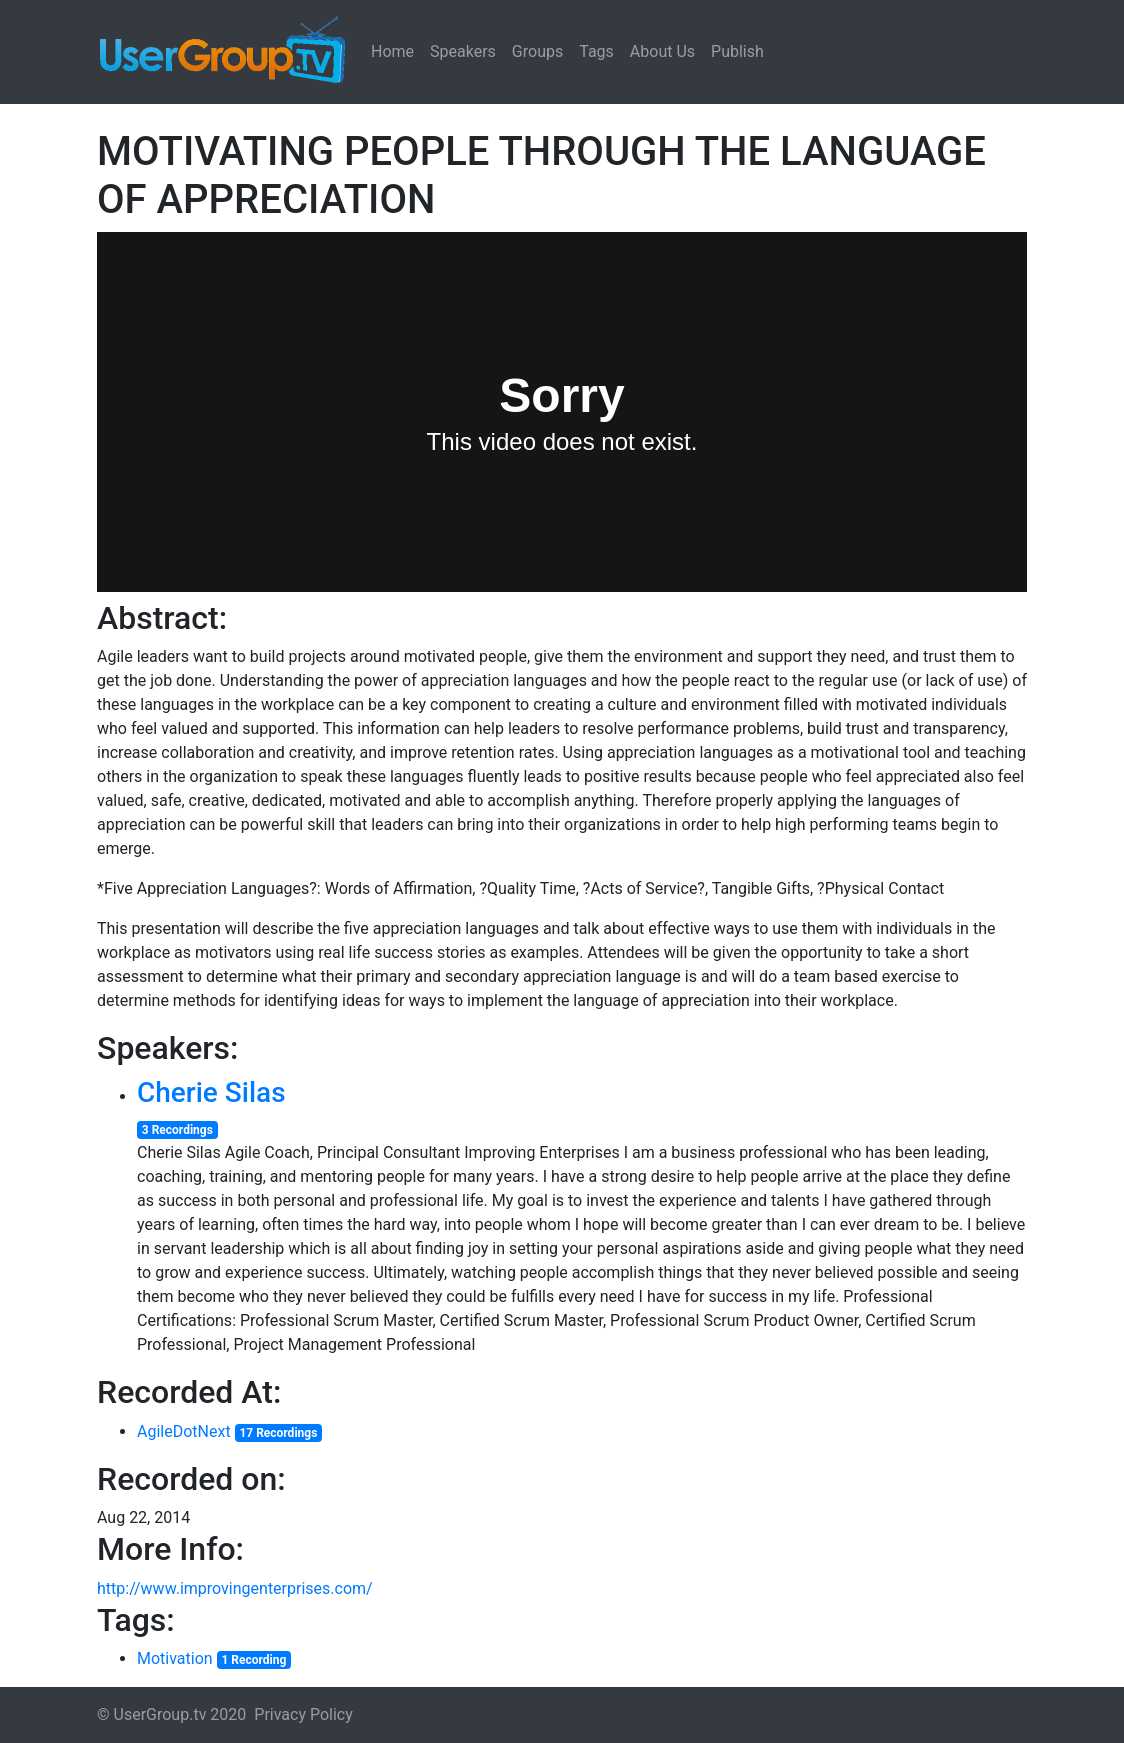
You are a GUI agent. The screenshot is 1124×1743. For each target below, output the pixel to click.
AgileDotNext (184, 1431)
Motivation (175, 1658)
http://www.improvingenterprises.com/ (235, 1588)
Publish (737, 51)
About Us (662, 51)
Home (392, 51)
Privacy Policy (303, 1714)
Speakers (463, 51)
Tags (596, 51)
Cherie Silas (211, 1092)
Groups (537, 51)
